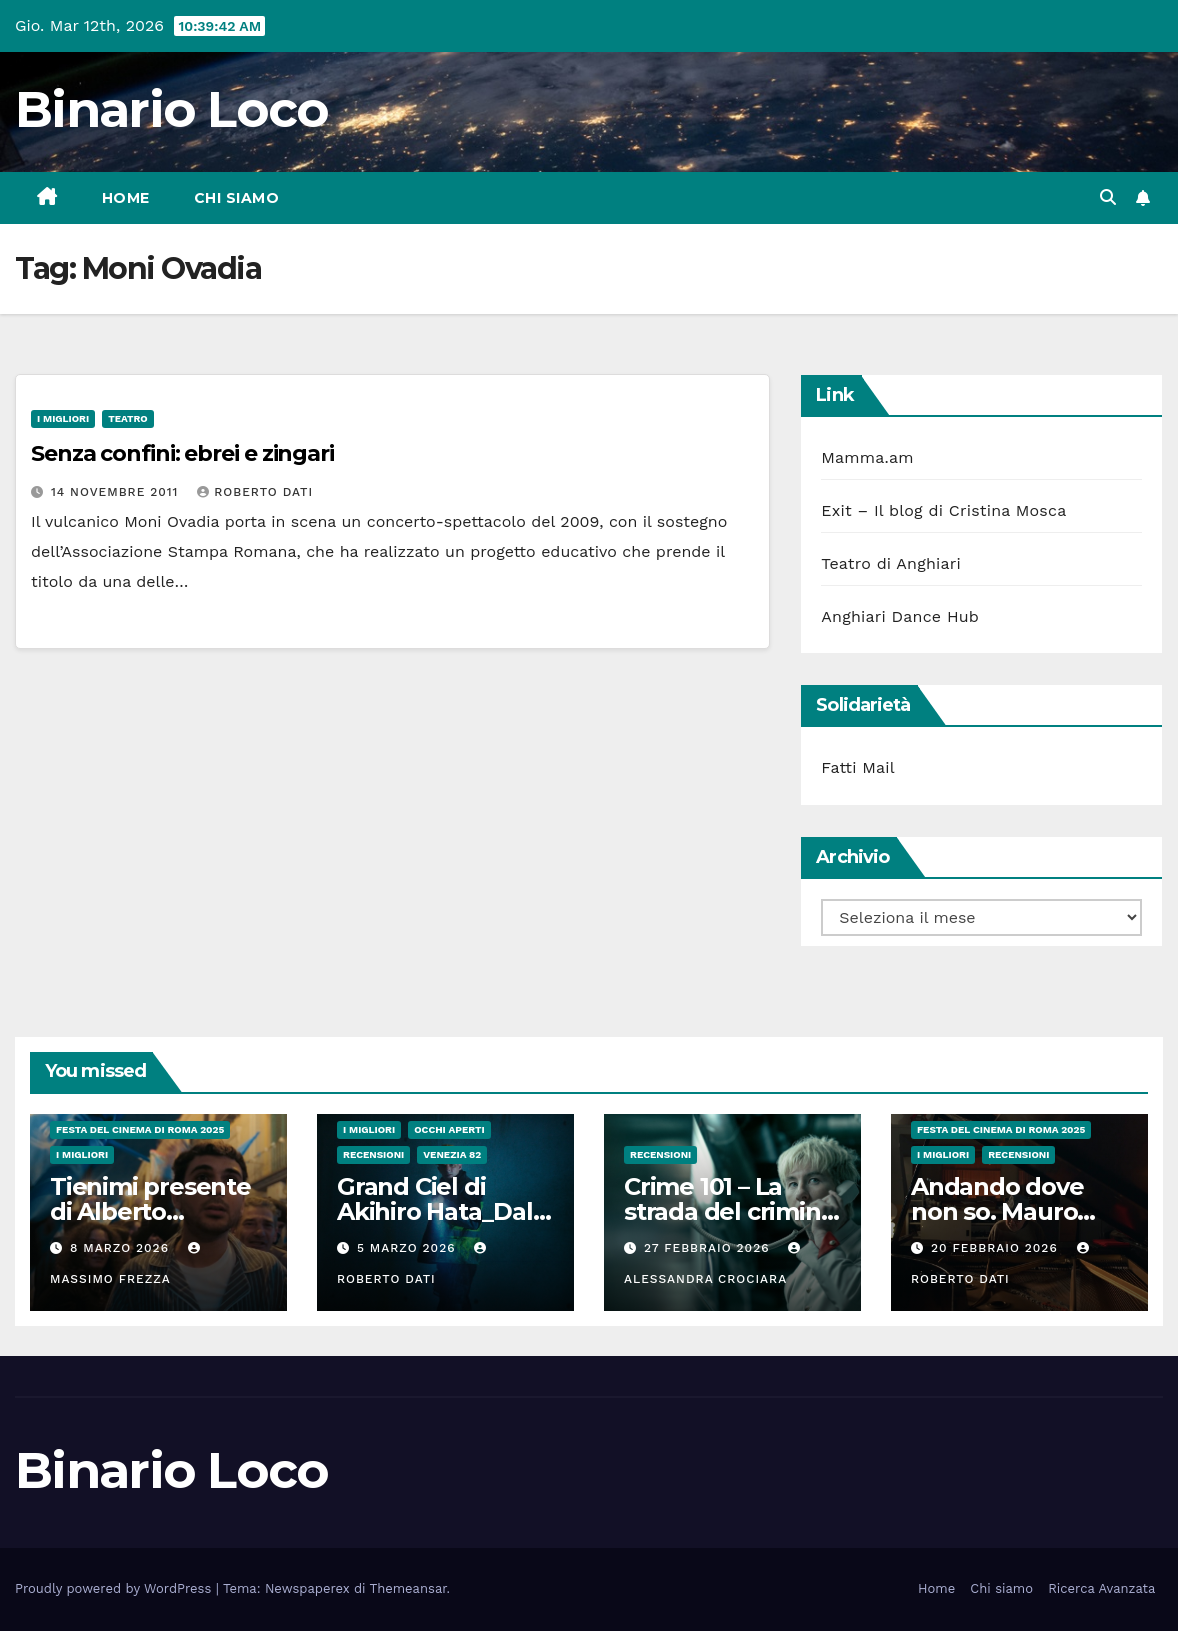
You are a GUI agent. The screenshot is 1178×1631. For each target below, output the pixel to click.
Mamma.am (867, 457)
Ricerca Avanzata (1101, 1588)
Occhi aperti (449, 1129)
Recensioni (373, 1154)
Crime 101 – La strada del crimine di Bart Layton (729, 1211)
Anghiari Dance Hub (900, 616)
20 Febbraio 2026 (997, 1248)
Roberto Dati (255, 492)
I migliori (63, 418)
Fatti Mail (858, 767)
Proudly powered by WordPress (115, 1588)
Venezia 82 (452, 1154)
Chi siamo (237, 198)
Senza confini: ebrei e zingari (182, 453)
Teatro (128, 418)
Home (126, 198)
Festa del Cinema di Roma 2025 (140, 1129)
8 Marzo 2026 (122, 1248)
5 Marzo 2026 (409, 1248)
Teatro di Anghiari (891, 563)
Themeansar (408, 1588)
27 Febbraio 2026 (709, 1248)
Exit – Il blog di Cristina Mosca (943, 510)
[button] (1108, 197)
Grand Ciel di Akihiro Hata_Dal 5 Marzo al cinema (444, 1211)
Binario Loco (172, 109)
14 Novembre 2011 (117, 492)
